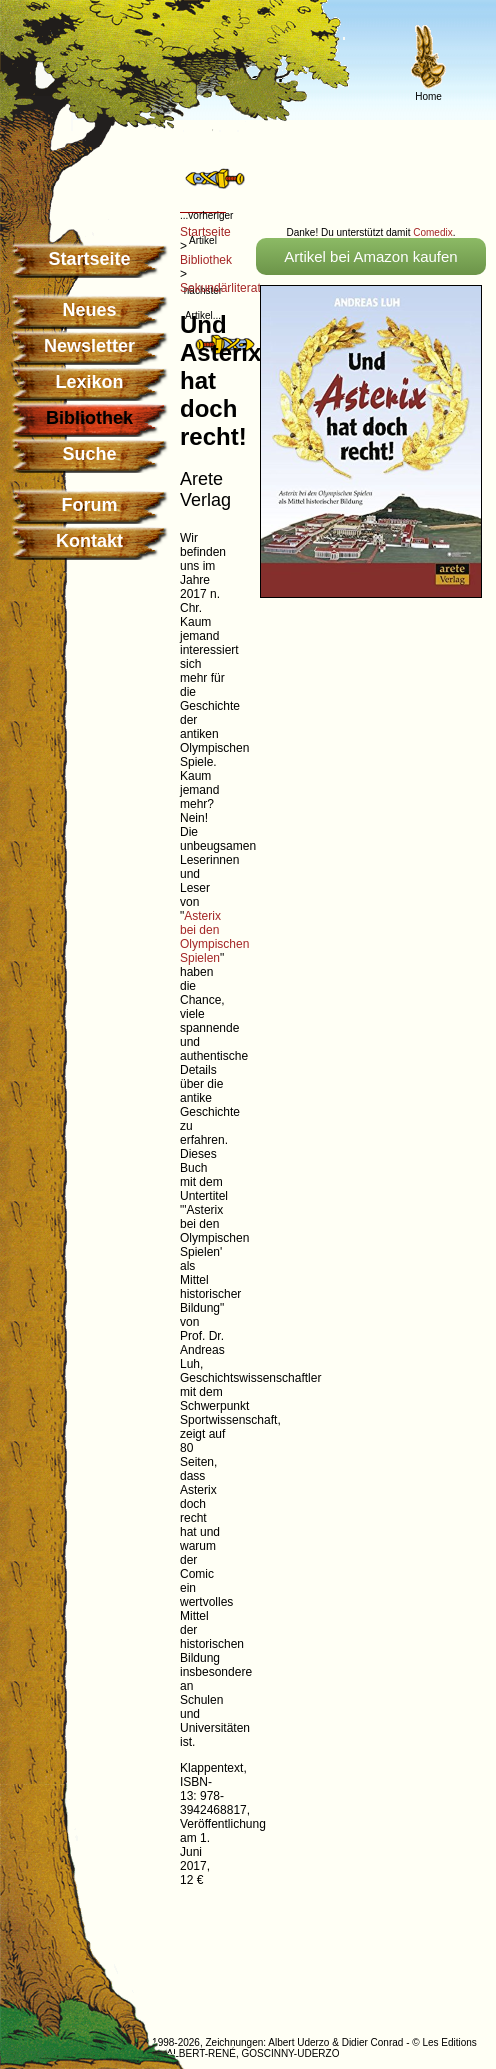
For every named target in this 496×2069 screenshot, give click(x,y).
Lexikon (89, 382)
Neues (89, 310)
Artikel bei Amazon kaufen (370, 256)
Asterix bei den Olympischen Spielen (214, 937)
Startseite (89, 259)
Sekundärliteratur (225, 288)
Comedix (432, 232)
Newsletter (89, 346)
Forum (90, 505)
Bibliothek (206, 260)
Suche (89, 454)
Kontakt (89, 541)
